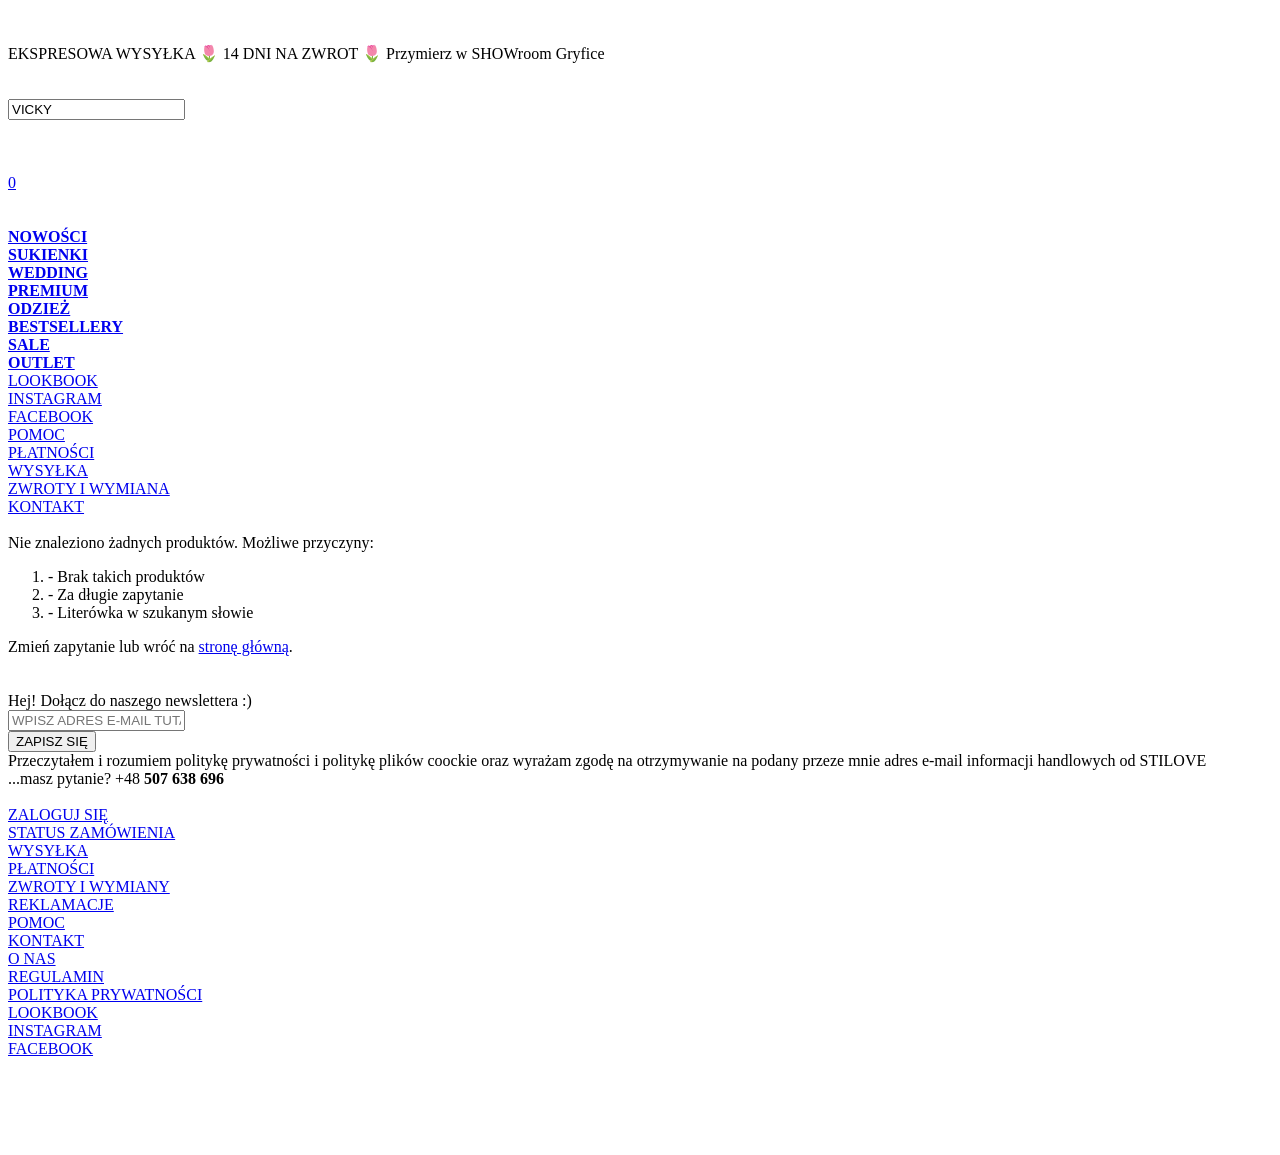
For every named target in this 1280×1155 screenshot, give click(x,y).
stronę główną (244, 646)
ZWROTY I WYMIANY (89, 886)
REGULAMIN (56, 976)
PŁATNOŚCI (51, 452)
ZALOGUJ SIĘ (58, 814)
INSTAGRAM (55, 398)
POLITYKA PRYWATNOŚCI (105, 994)
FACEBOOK (50, 416)
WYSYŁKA (48, 470)
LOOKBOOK (53, 380)
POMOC (36, 434)
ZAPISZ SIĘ (52, 741)
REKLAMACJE (61, 904)
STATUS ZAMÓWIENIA (91, 832)
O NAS (32, 958)
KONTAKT (46, 506)
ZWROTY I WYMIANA (89, 488)
